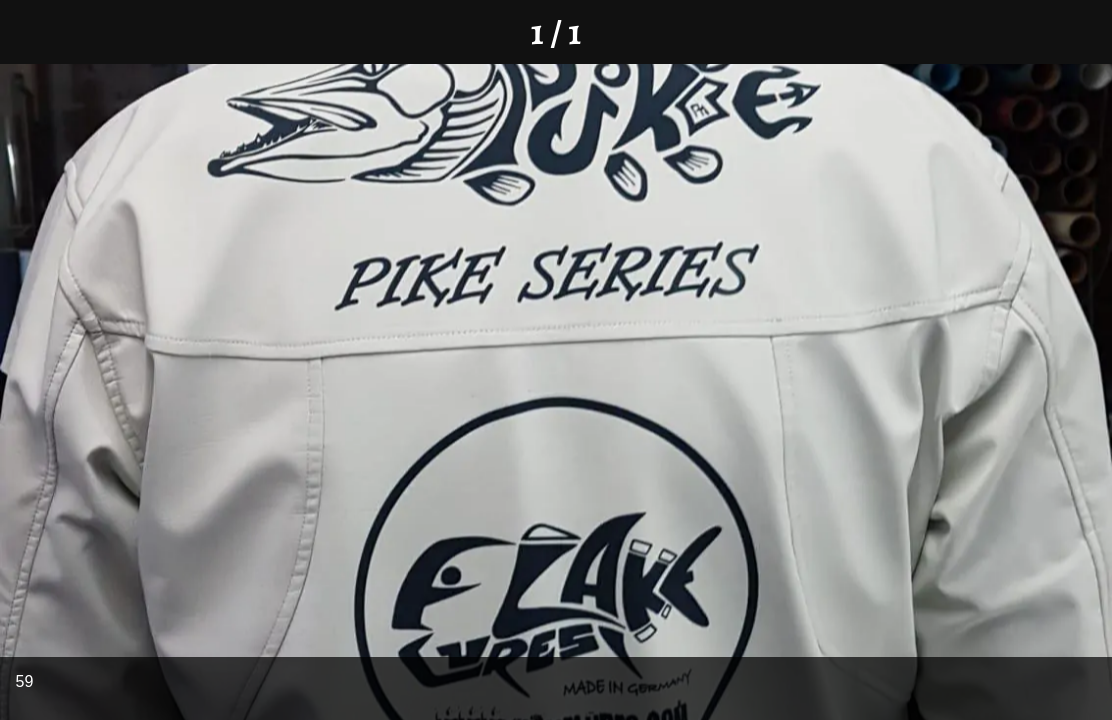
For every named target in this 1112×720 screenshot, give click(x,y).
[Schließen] (32, 32)
